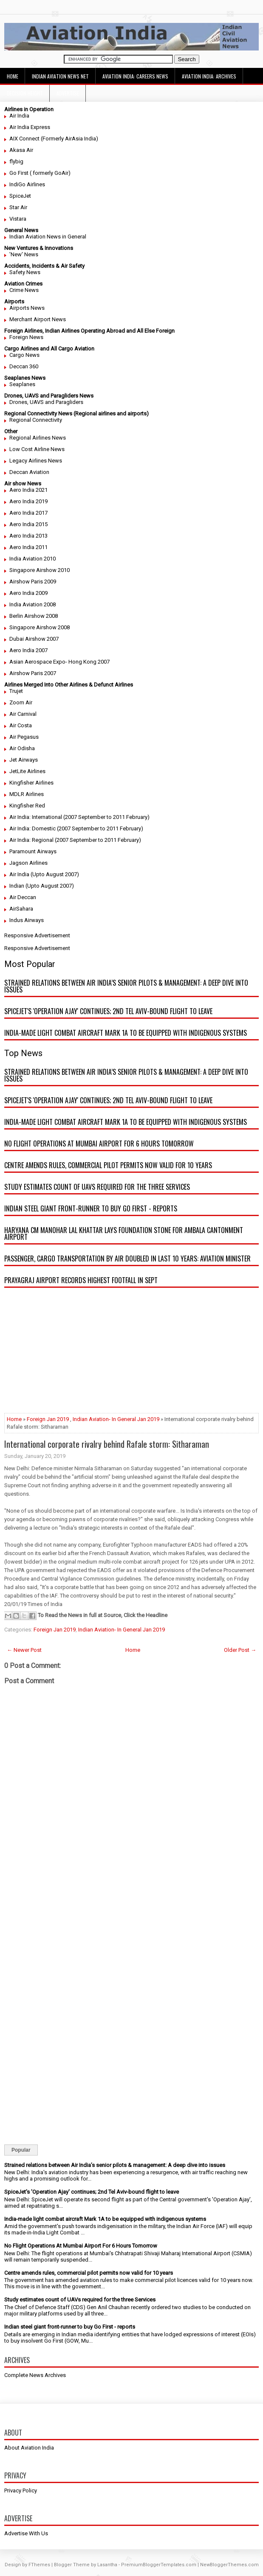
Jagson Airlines (28, 863)
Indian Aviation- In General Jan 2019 (116, 1419)
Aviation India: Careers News (135, 76)
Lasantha (107, 2565)
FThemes (39, 2565)
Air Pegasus (24, 737)
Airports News (27, 308)
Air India (19, 115)
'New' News (23, 254)
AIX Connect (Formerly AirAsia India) (53, 138)
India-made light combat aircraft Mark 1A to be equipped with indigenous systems (125, 1033)
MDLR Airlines (26, 794)
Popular (21, 2150)
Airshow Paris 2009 (32, 581)
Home (12, 76)
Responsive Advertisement (37, 935)
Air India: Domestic (32, 828)
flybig (16, 161)
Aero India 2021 (28, 490)
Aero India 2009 (28, 593)
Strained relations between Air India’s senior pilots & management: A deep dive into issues (126, 986)
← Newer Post (24, 1650)
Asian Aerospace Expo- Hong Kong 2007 (59, 662)
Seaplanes (22, 384)
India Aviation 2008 (32, 604)
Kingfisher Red (27, 805)
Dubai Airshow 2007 (34, 639)
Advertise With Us (26, 2533)
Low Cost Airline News (37, 449)
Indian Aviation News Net (60, 76)
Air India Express (29, 127)
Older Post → (240, 1650)
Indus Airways (26, 920)
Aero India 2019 (28, 501)
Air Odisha (22, 748)
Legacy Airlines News (35, 460)
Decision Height (25, 93)
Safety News (24, 272)
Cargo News (24, 355)
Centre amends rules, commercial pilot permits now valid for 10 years (108, 1165)
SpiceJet (20, 196)
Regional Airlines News (37, 437)
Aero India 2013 (28, 536)
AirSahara (21, 908)
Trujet (16, 691)
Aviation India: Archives (209, 76)
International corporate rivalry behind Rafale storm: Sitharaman (106, 1444)
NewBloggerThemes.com (229, 2565)
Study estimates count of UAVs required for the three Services (97, 1187)
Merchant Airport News (37, 319)
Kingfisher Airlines (31, 782)
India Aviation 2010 (32, 558)
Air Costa (20, 725)
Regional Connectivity (35, 420)
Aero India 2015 (28, 524)
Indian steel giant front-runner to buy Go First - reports (90, 1208)
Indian (16, 886)
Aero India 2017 (28, 513)
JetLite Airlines (27, 771)
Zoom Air (20, 702)
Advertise (68, 93)
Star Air (18, 207)
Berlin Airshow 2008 (33, 616)
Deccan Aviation (29, 472)
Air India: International (35, 817)
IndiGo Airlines (27, 184)
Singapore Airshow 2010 (39, 570)
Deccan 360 (23, 366)
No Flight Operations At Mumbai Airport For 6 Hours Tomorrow (99, 1143)
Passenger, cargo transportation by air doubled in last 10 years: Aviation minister (127, 1258)
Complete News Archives (35, 2375)
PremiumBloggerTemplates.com (158, 2565)
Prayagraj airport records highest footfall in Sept (81, 1280)
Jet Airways (23, 760)
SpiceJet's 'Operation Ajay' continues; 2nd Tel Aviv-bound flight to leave (108, 1011)
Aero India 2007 (28, 650)
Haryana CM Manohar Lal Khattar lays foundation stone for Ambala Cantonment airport (123, 1233)
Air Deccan (22, 897)
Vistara (17, 219)
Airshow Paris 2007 (32, 673)
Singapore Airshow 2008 (39, 627)
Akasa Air (21, 150)
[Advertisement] (131, 1353)
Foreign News (26, 337)
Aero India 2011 (28, 547)
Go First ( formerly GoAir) (40, 173)
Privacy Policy (20, 2490)
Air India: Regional (31, 840)
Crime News (24, 290)
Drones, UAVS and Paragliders (46, 402)
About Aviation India (29, 2447)
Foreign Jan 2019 (48, 1419)
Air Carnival (23, 714)
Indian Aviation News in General (47, 236)
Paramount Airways (33, 851)
